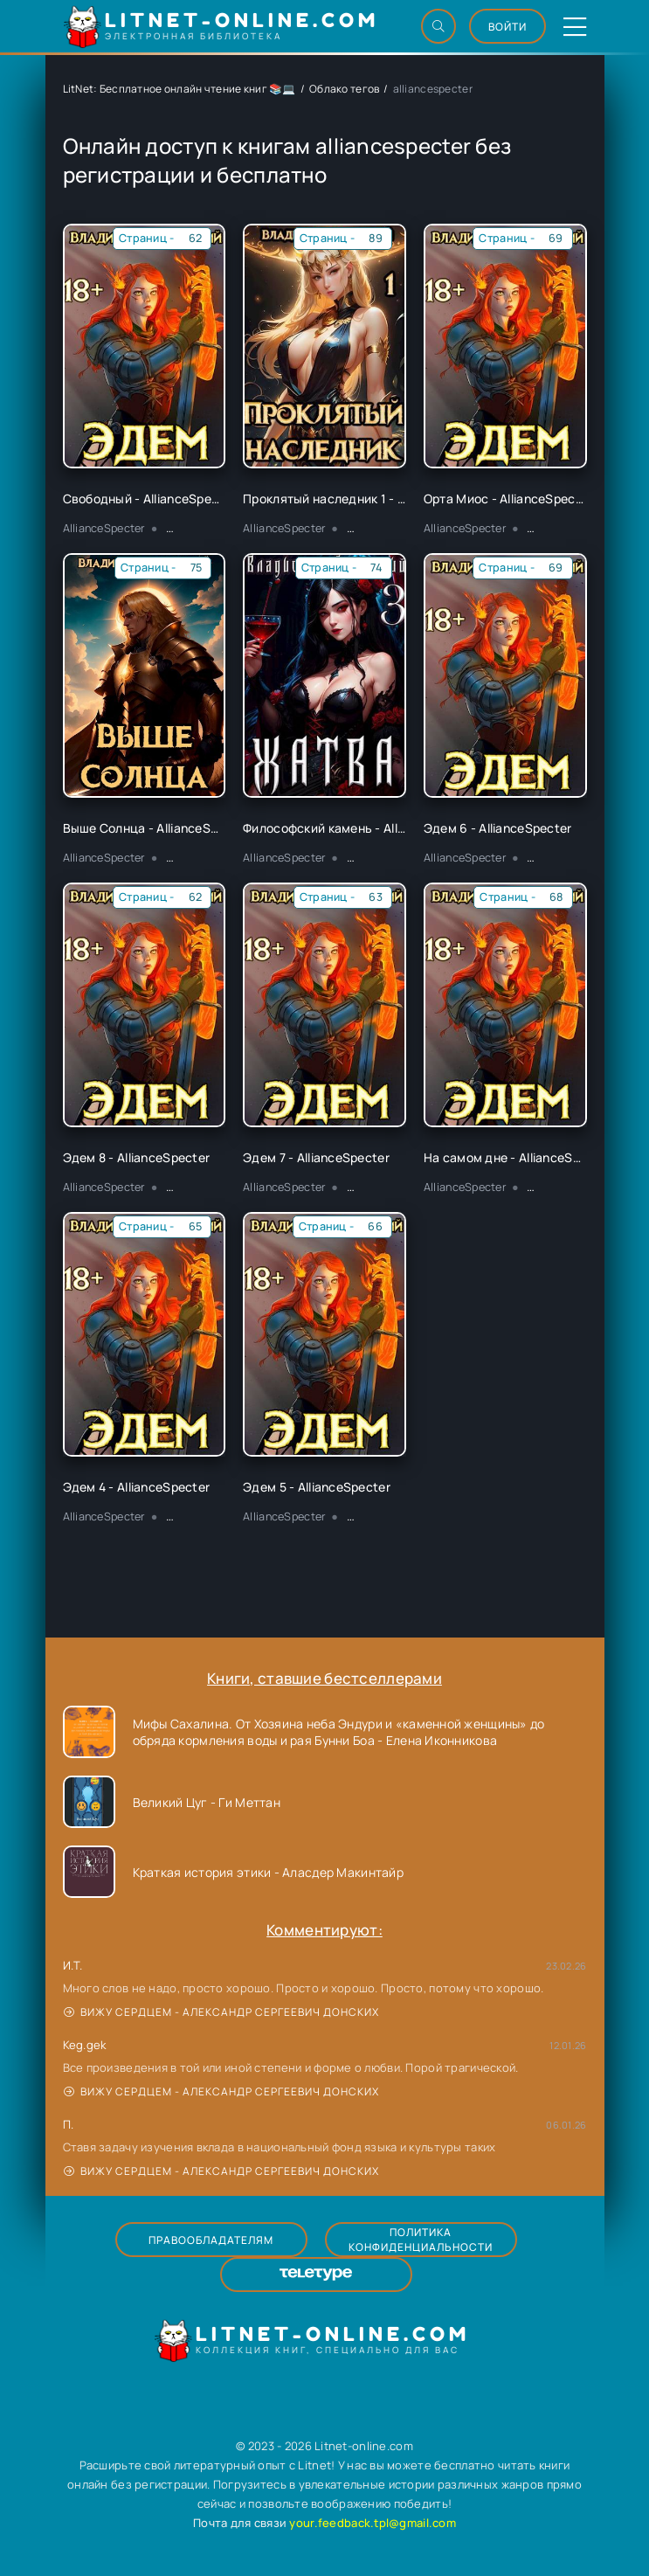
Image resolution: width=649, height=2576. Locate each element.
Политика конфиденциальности (421, 2239)
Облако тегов (344, 88)
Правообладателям (210, 2240)
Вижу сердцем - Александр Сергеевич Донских (221, 2012)
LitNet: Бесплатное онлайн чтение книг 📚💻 (179, 88)
